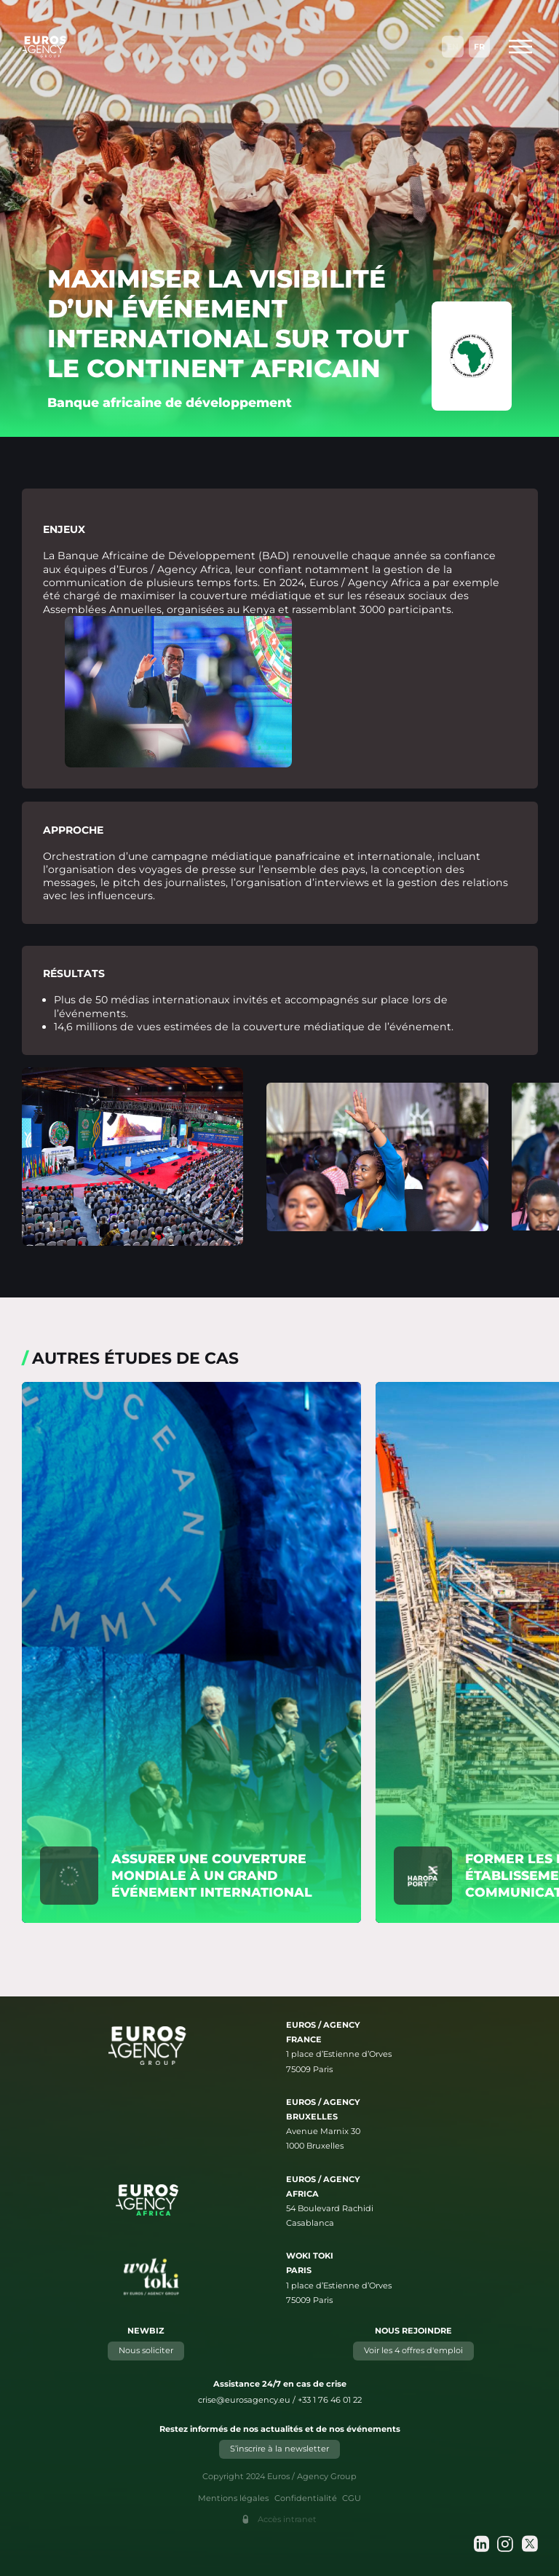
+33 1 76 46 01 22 (330, 2400)
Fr (479, 47)
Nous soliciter (146, 2350)
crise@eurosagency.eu (244, 2400)
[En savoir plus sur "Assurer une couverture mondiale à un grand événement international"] (191, 1652)
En (453, 47)
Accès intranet (287, 2519)
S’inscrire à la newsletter (279, 2448)
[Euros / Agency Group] (44, 46)
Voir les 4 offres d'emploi (413, 2350)
